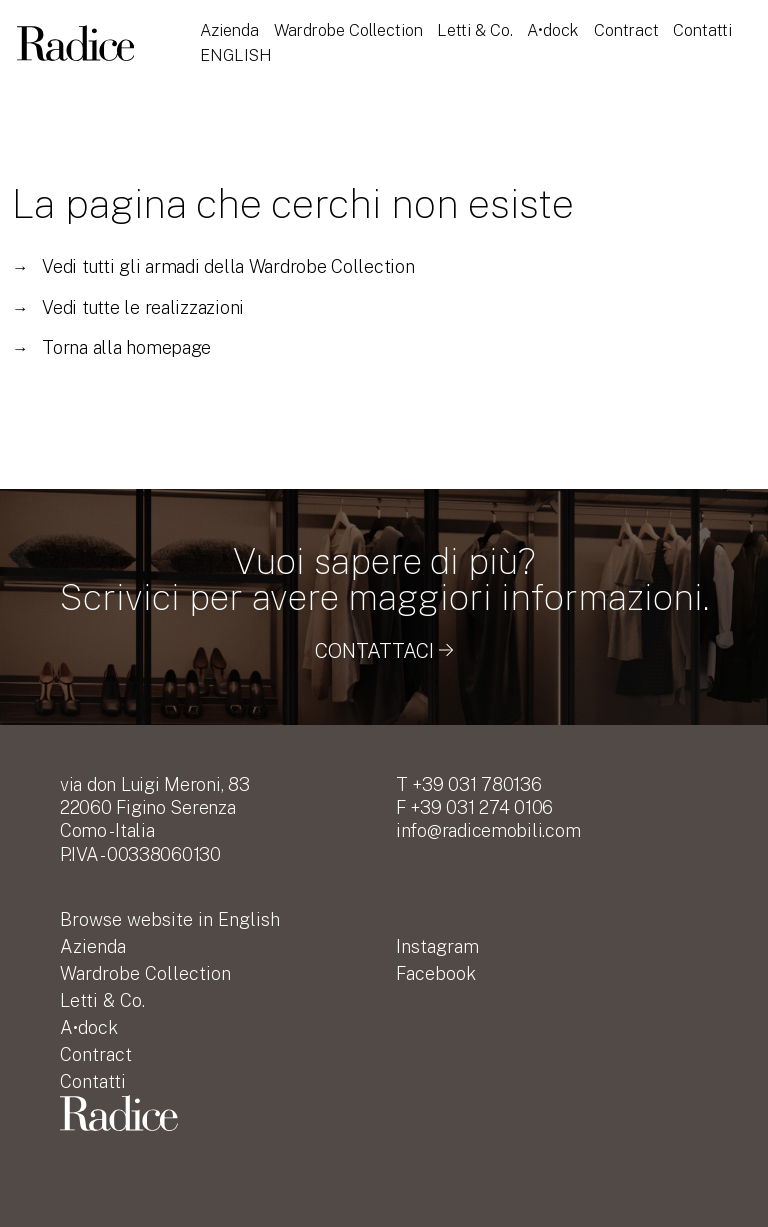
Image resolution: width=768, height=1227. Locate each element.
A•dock (553, 30)
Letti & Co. (475, 30)
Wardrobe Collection (348, 30)
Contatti (702, 30)
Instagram (437, 946)
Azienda (229, 30)
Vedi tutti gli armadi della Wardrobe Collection (213, 266)
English (236, 55)
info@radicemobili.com (488, 830)
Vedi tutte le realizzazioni (128, 307)
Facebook (436, 973)
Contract (626, 30)
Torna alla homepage (111, 347)
